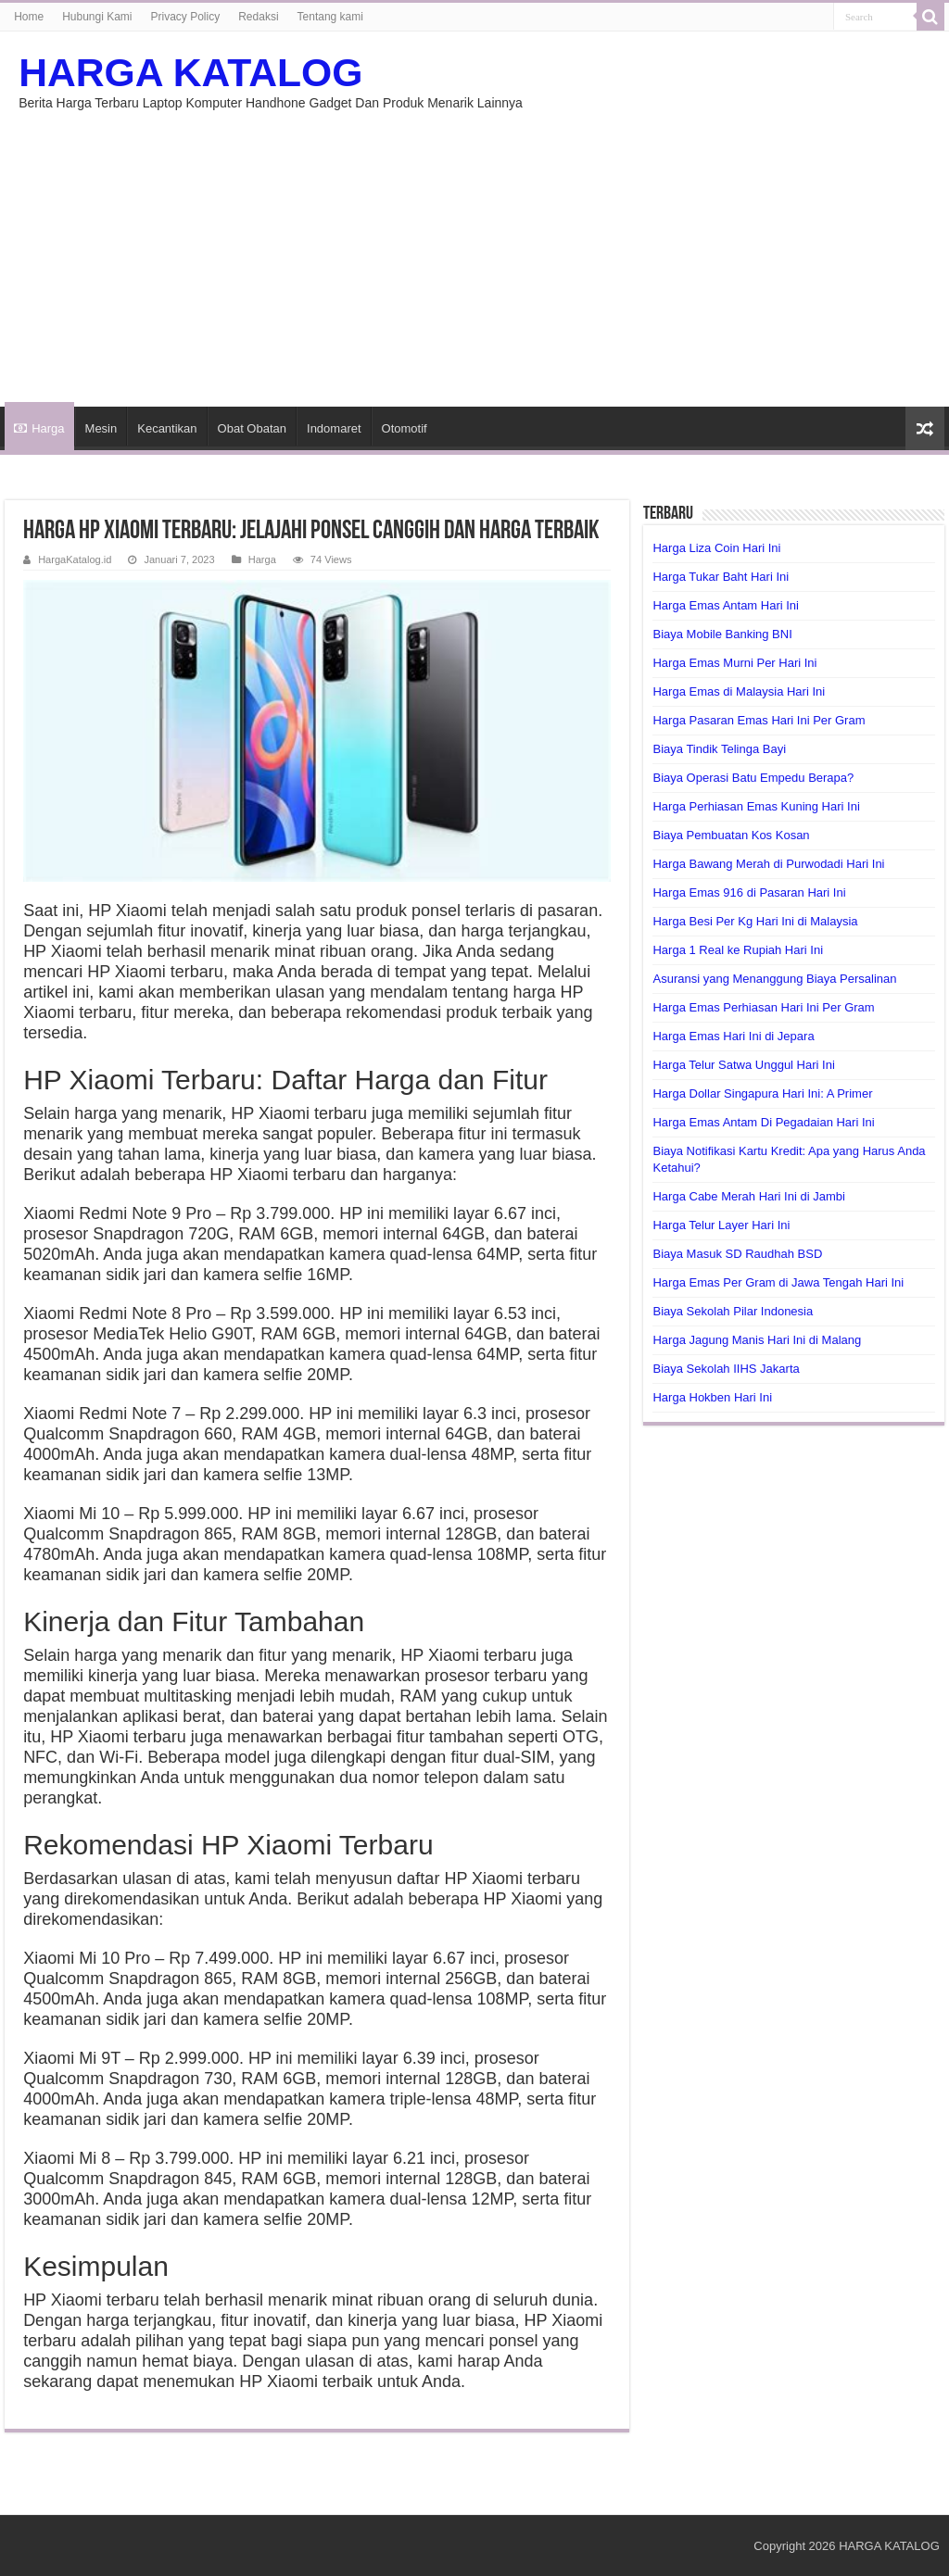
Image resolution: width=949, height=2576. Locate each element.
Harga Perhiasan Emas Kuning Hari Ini (755, 806)
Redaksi (258, 16)
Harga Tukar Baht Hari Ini (720, 577)
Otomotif (404, 428)
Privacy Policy (186, 16)
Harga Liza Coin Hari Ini (716, 548)
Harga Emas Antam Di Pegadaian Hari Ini (763, 1122)
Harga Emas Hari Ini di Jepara (733, 1036)
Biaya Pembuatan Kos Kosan (730, 835)
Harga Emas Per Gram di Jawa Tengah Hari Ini (778, 1282)
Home (29, 16)
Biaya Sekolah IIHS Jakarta (725, 1369)
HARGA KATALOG (190, 72)
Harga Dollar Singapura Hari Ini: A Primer (762, 1093)
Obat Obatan (252, 428)
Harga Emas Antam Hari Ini (725, 605)
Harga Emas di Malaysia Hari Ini (738, 691)
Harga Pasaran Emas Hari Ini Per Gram (758, 720)
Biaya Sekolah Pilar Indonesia (732, 1311)
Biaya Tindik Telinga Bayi (719, 749)
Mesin (101, 428)
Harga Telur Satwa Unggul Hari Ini (743, 1065)
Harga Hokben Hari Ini (712, 1397)
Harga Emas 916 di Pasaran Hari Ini (748, 892)
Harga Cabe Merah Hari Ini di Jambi (748, 1196)
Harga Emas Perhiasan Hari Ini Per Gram (763, 1007)
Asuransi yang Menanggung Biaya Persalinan (774, 979)
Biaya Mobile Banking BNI (721, 634)
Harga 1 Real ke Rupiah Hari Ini (737, 950)
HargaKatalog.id (74, 559)
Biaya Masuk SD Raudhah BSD (737, 1254)
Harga (39, 428)
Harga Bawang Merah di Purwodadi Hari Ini (768, 864)
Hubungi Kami (97, 16)
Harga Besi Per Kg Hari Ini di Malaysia (754, 921)
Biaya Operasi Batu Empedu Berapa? (753, 778)
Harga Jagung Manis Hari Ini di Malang (756, 1340)
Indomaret (334, 428)
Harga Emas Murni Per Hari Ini (734, 663)
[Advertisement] (474, 249)
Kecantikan (166, 428)
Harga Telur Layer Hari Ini (721, 1225)
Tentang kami (330, 16)
